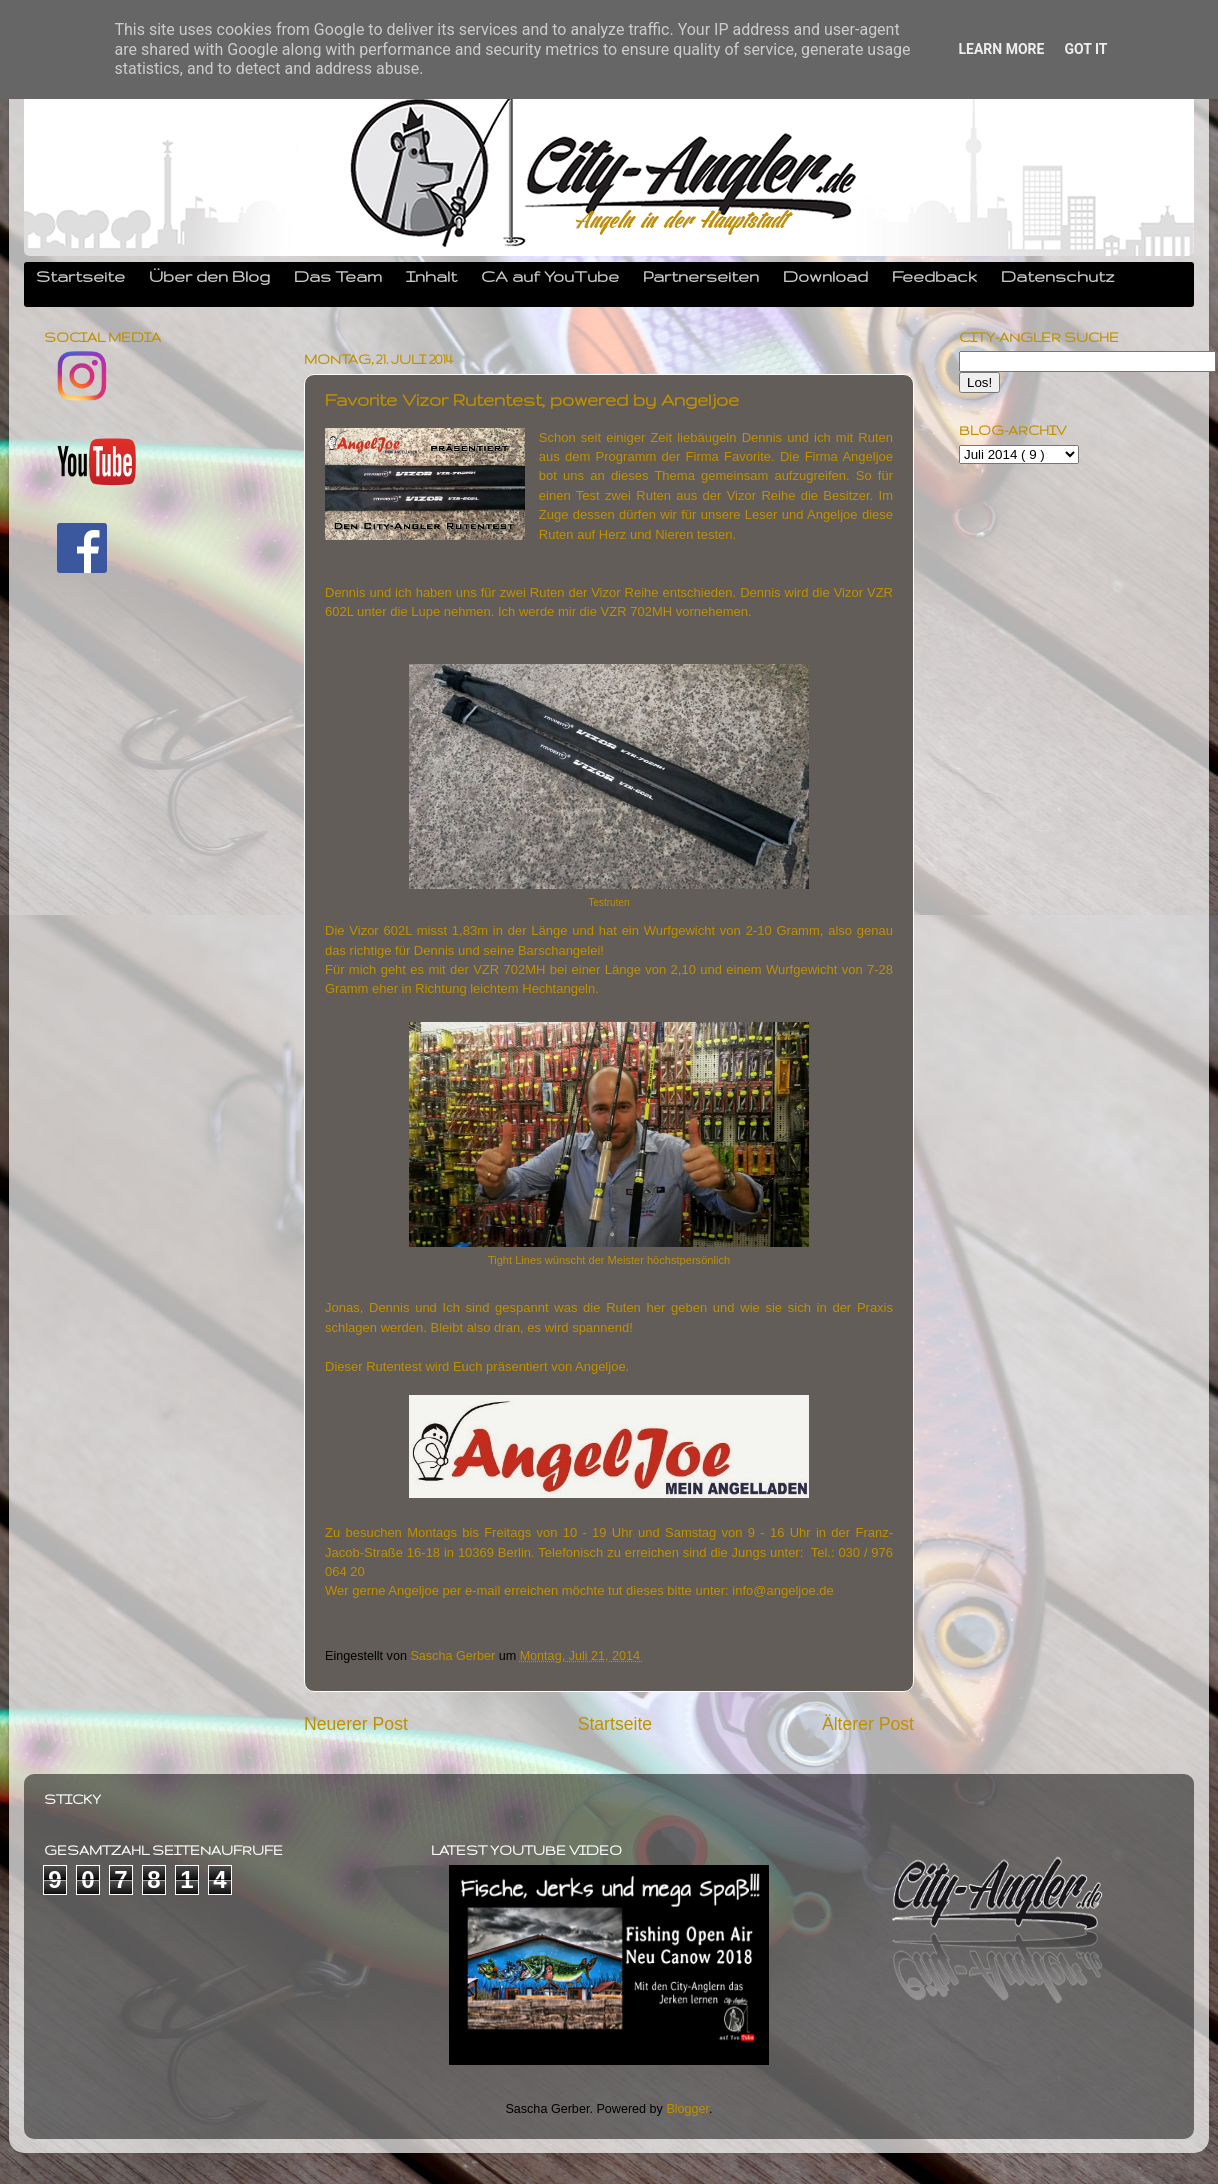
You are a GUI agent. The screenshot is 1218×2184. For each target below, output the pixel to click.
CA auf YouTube (550, 276)
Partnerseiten (701, 276)
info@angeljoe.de (782, 1590)
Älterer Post (868, 1724)
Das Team (338, 276)
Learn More (1001, 49)
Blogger (687, 2109)
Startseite (80, 276)
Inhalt (431, 276)
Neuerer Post (356, 1724)
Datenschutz (1058, 276)
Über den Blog (209, 276)
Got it (1085, 49)
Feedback (934, 276)
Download (825, 276)
